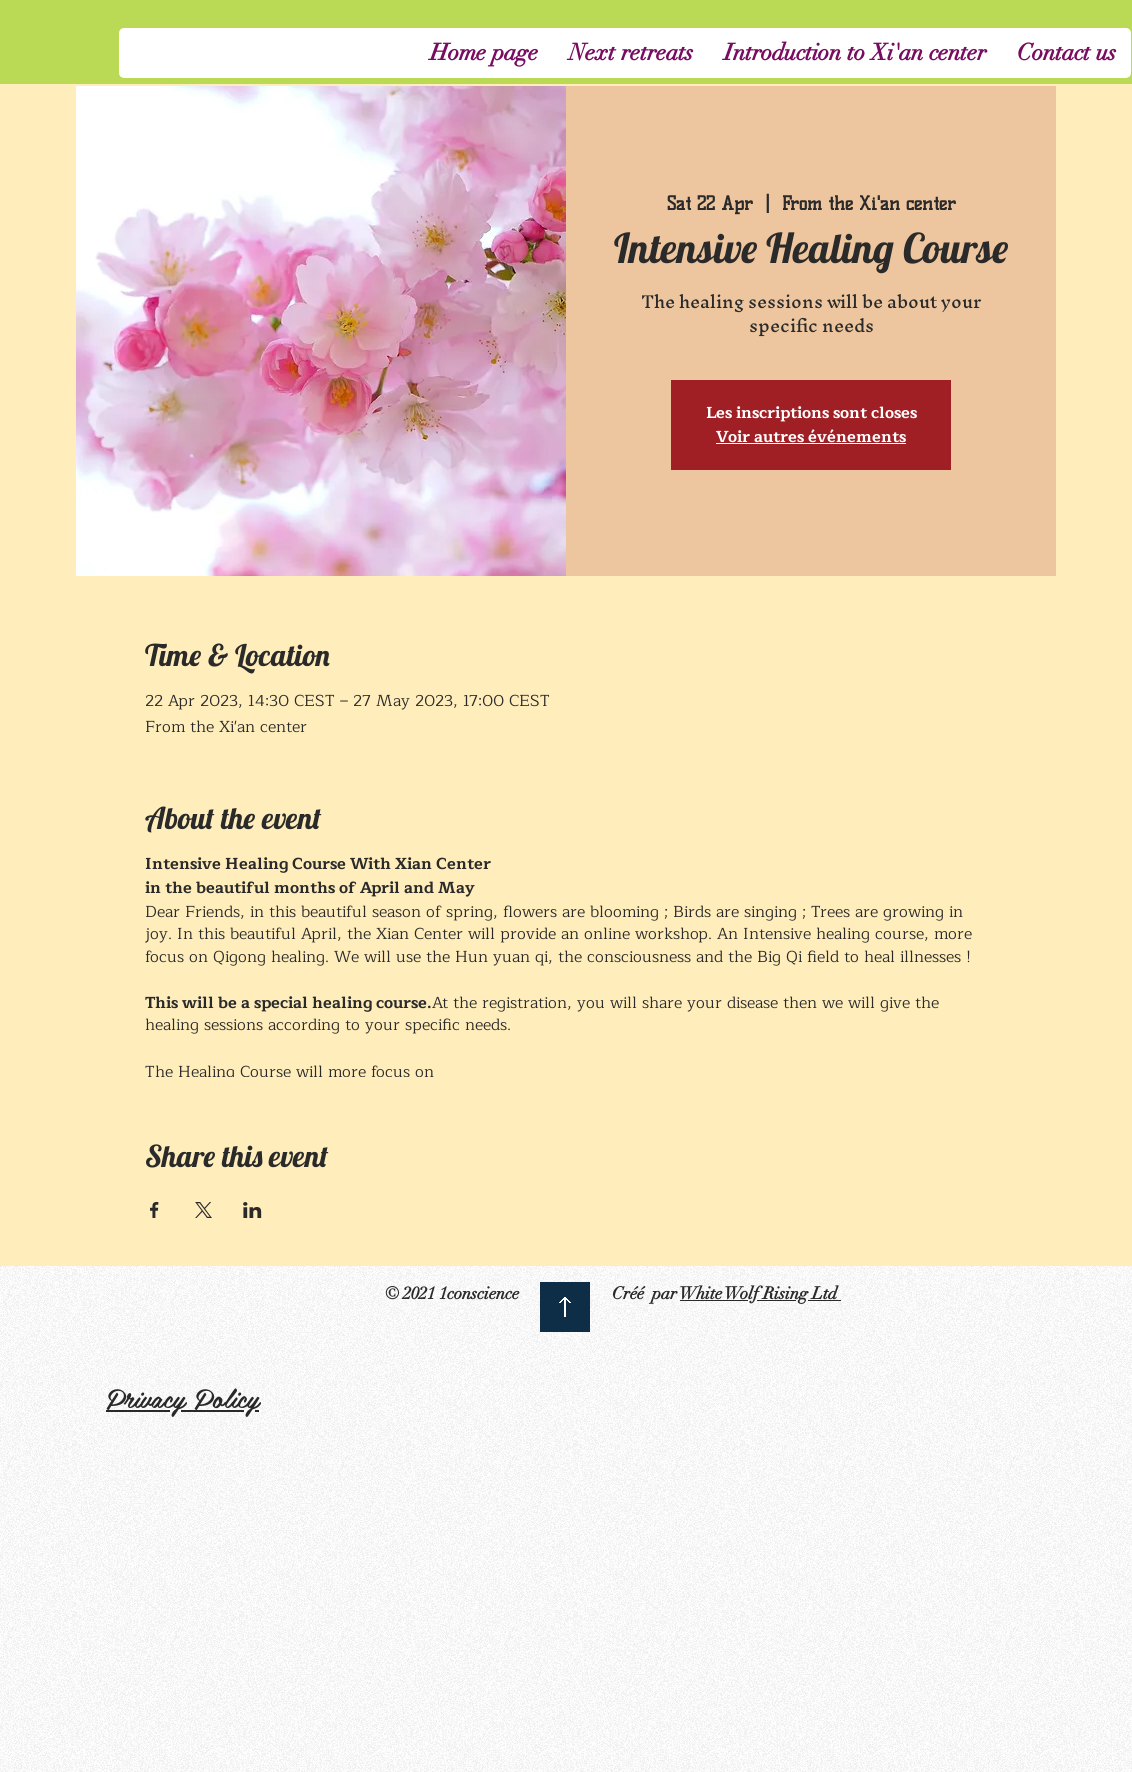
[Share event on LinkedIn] (252, 1210)
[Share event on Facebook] (154, 1210)
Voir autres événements (811, 437)
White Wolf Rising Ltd (760, 1293)
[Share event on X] (203, 1210)
